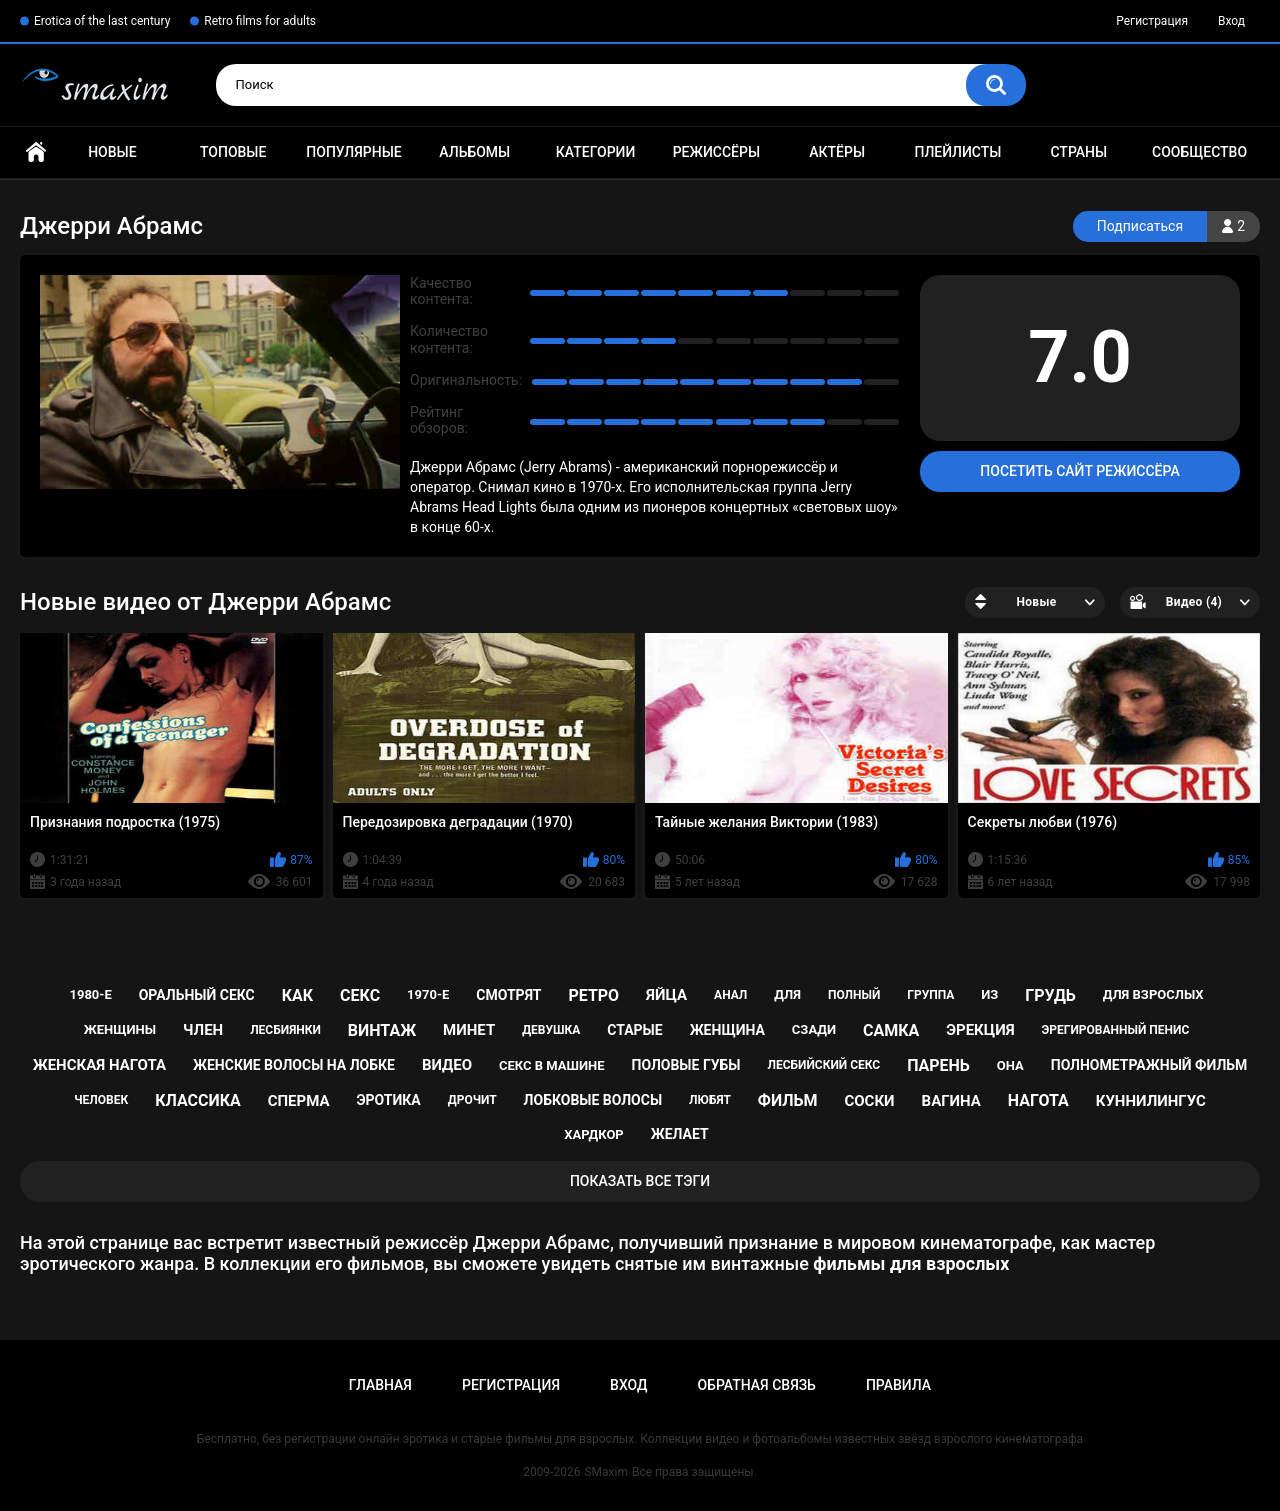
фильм (788, 1100)
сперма (299, 1101)
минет (469, 1030)
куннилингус (1151, 1101)
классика (198, 1100)
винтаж (382, 1030)
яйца (666, 995)
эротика (389, 1100)
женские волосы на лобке (294, 1065)
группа (930, 995)
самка (891, 1030)
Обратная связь (756, 1385)
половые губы (686, 1065)
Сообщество (1199, 152)
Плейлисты (957, 152)
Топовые (233, 152)
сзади (814, 1029)
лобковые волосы (593, 1100)
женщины (120, 1029)
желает (680, 1134)
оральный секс (197, 995)
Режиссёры (716, 152)
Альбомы (474, 152)
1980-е (90, 994)
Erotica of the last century (102, 21)
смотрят (508, 995)
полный (854, 995)
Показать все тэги (640, 1181)
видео (447, 1065)
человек (101, 1100)
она (1010, 1065)
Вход (1231, 21)
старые (634, 1030)
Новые (112, 152)
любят (710, 1100)
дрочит (472, 1100)
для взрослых (1153, 994)
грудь (1050, 995)
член (203, 1030)
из (989, 994)
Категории (596, 152)
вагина (951, 1101)
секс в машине (552, 1065)
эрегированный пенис (1116, 1030)
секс (360, 995)
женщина (727, 1030)
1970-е (428, 994)
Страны (1078, 152)
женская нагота (99, 1065)
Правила (898, 1385)
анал (730, 995)
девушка (551, 1030)
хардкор (593, 1134)
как (297, 995)
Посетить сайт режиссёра (1079, 471)
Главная (36, 152)
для (787, 994)
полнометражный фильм (1149, 1065)
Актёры (837, 152)
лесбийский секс (823, 1065)
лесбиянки (285, 1030)
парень (938, 1065)
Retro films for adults (260, 21)
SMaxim (606, 1472)
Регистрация (1152, 21)
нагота (1038, 1100)
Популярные (353, 152)
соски (869, 1101)
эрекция (980, 1030)
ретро (593, 995)
